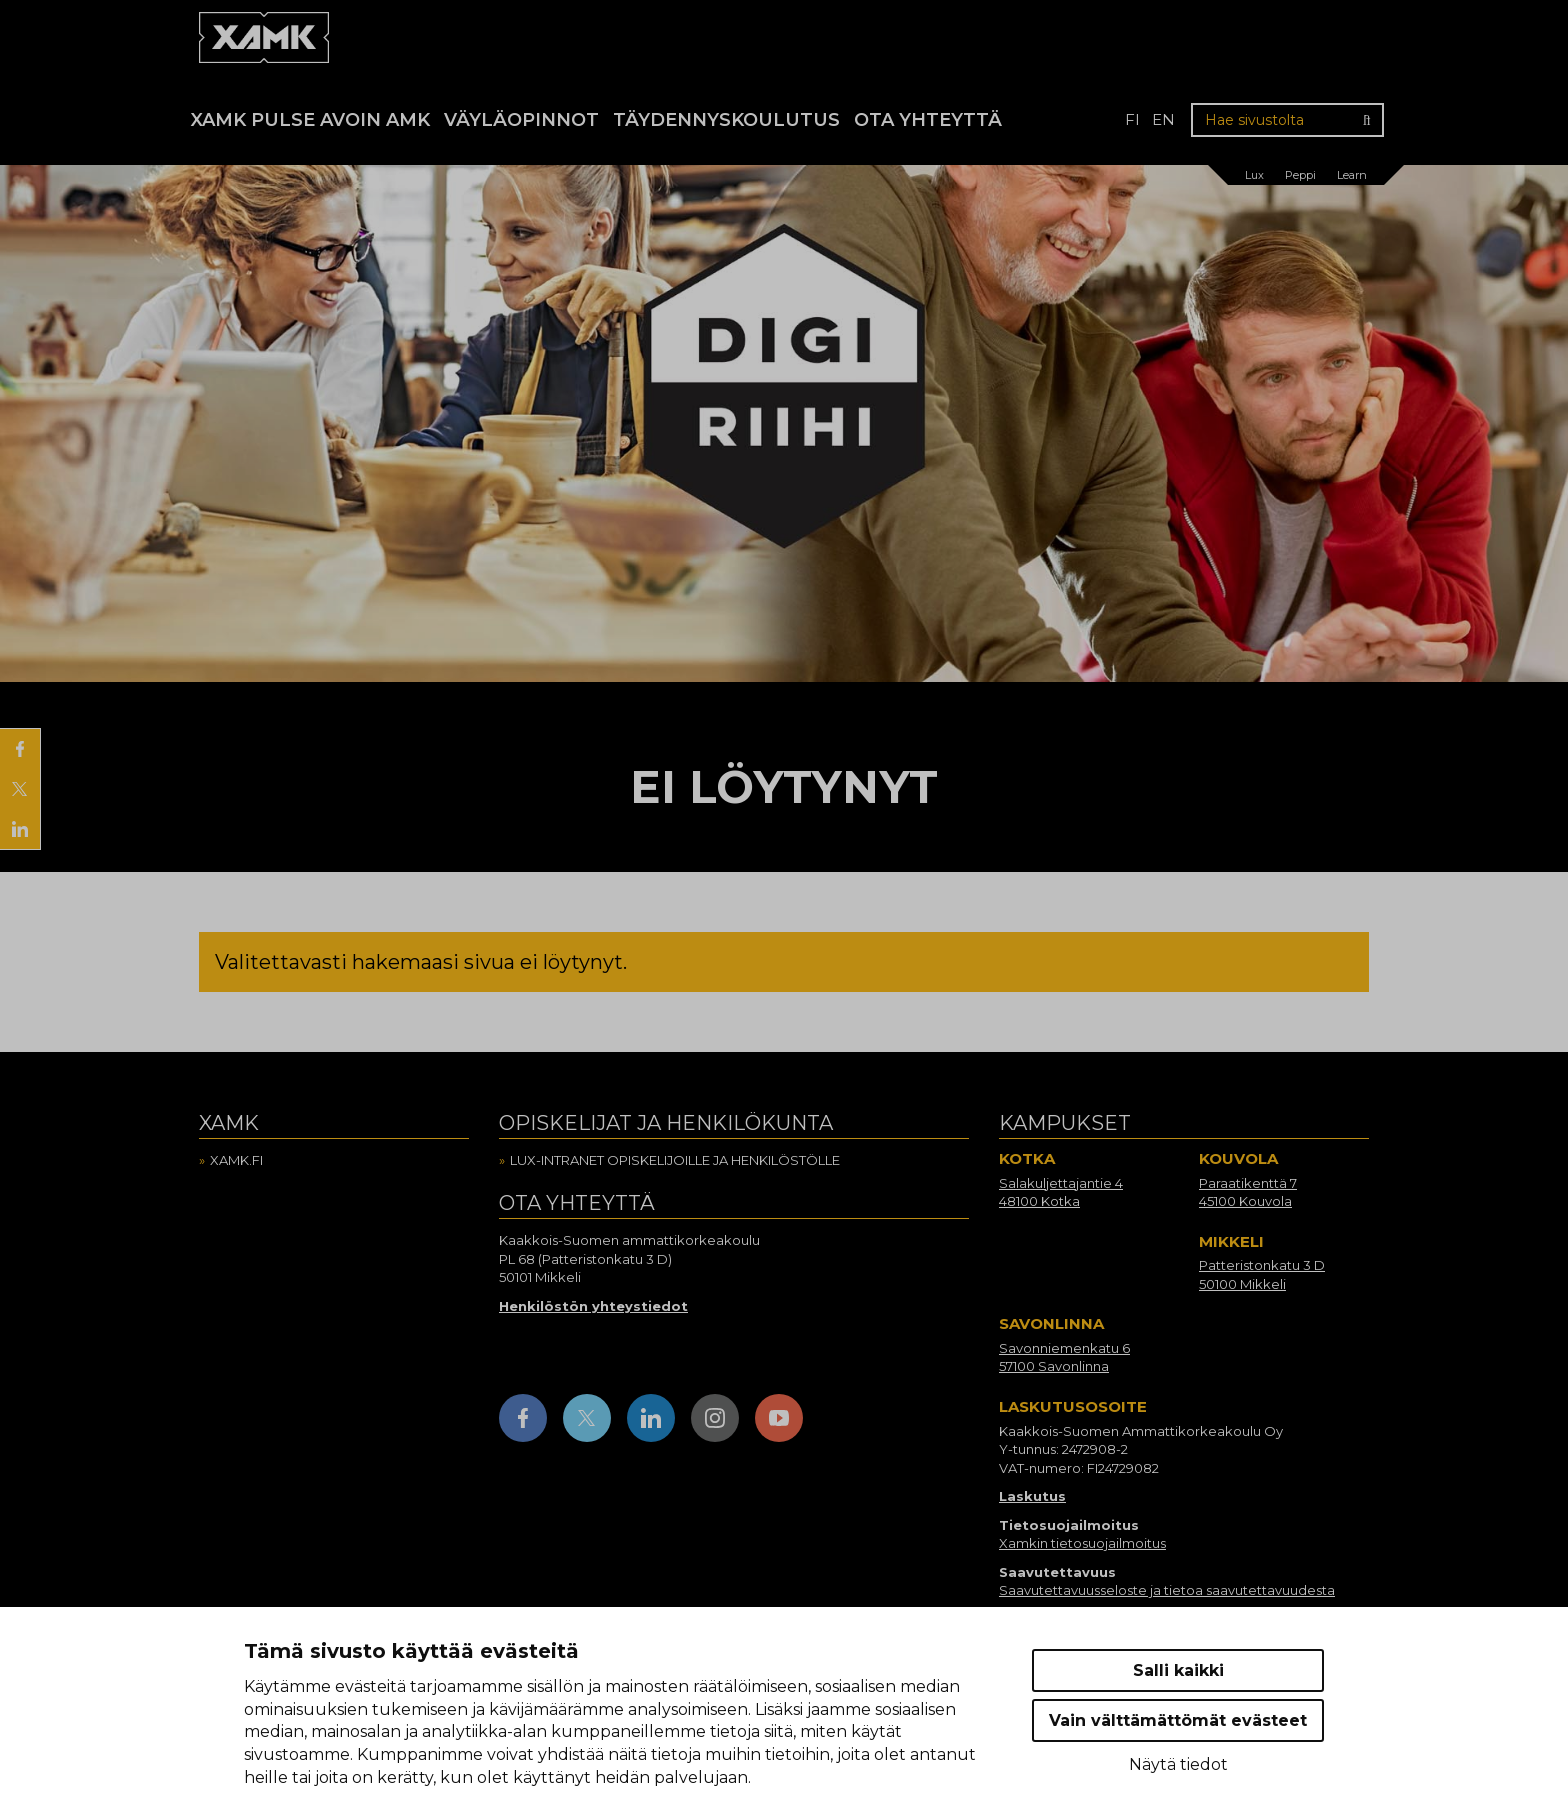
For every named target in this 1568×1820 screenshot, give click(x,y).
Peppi (1300, 175)
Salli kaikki (1178, 1670)
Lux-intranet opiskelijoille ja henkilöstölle (675, 1160)
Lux (1254, 175)
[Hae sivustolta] (1287, 120)
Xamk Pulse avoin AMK (310, 120)
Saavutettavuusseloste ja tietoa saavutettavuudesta (1167, 1590)
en (1163, 119)
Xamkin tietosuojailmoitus (1082, 1543)
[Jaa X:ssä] (20, 789)
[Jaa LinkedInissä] (20, 829)
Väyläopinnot (521, 120)
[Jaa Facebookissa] (20, 749)
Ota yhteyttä (928, 120)
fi (1132, 119)
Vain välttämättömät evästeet (1178, 1720)
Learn (1352, 175)
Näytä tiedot (1178, 1764)
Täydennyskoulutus (726, 120)
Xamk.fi (236, 1160)
